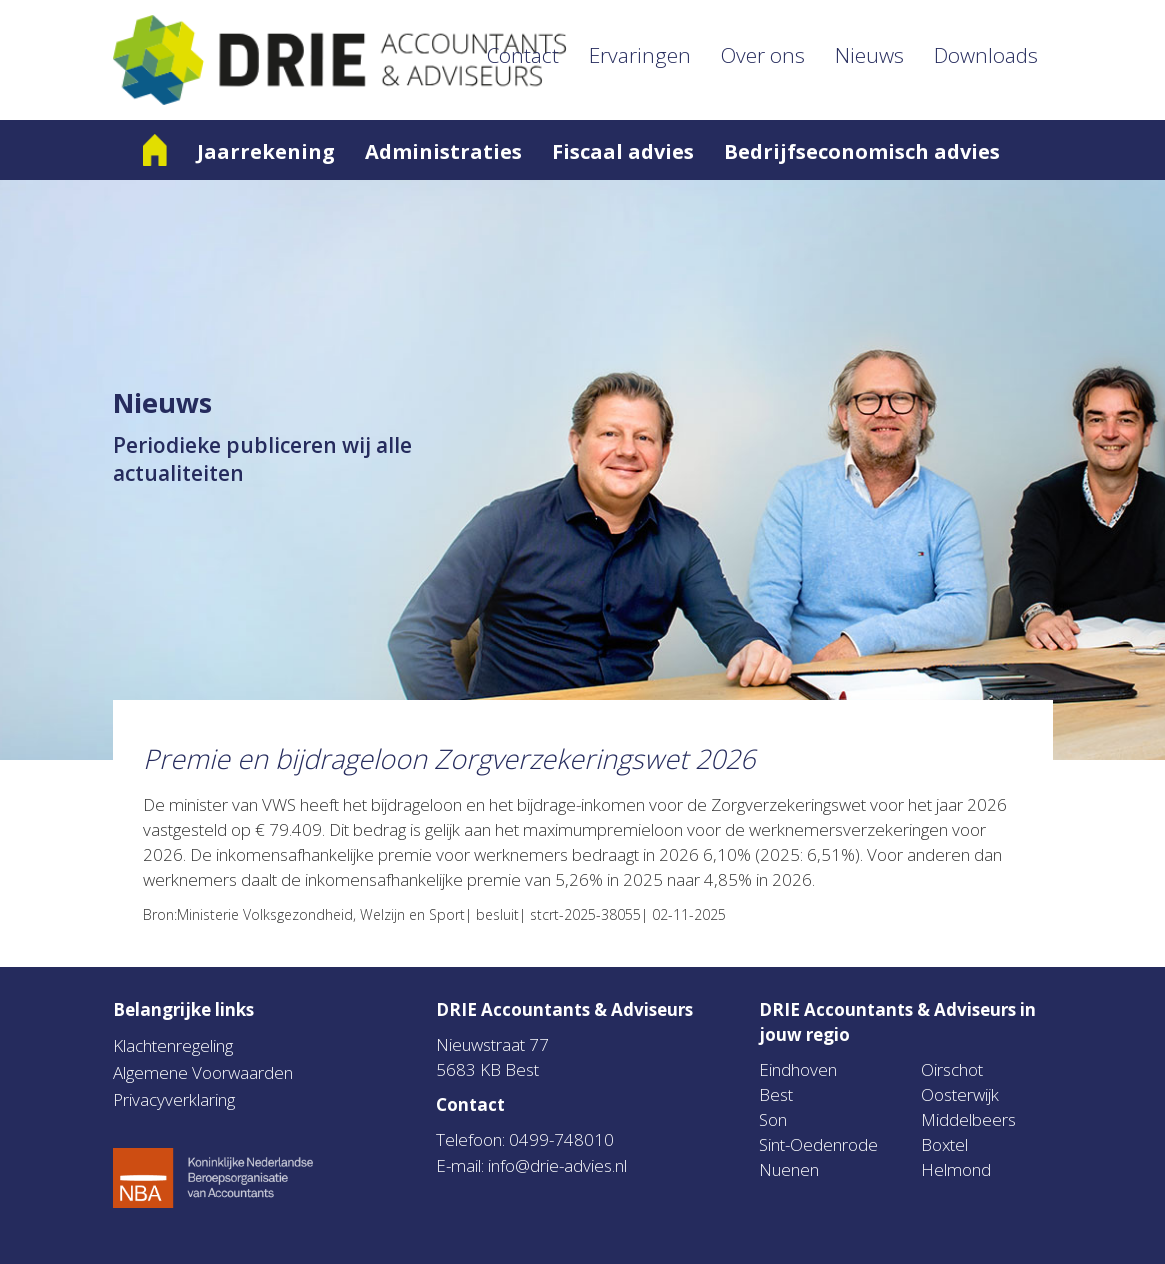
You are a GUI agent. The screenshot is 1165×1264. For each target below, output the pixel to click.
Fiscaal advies (623, 151)
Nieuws (869, 55)
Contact (523, 55)
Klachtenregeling (173, 1045)
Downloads (986, 55)
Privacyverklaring (174, 1099)
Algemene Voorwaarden (203, 1072)
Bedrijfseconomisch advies (862, 151)
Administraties (443, 151)
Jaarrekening (266, 151)
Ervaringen (640, 55)
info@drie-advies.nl (557, 1165)
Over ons (763, 55)
